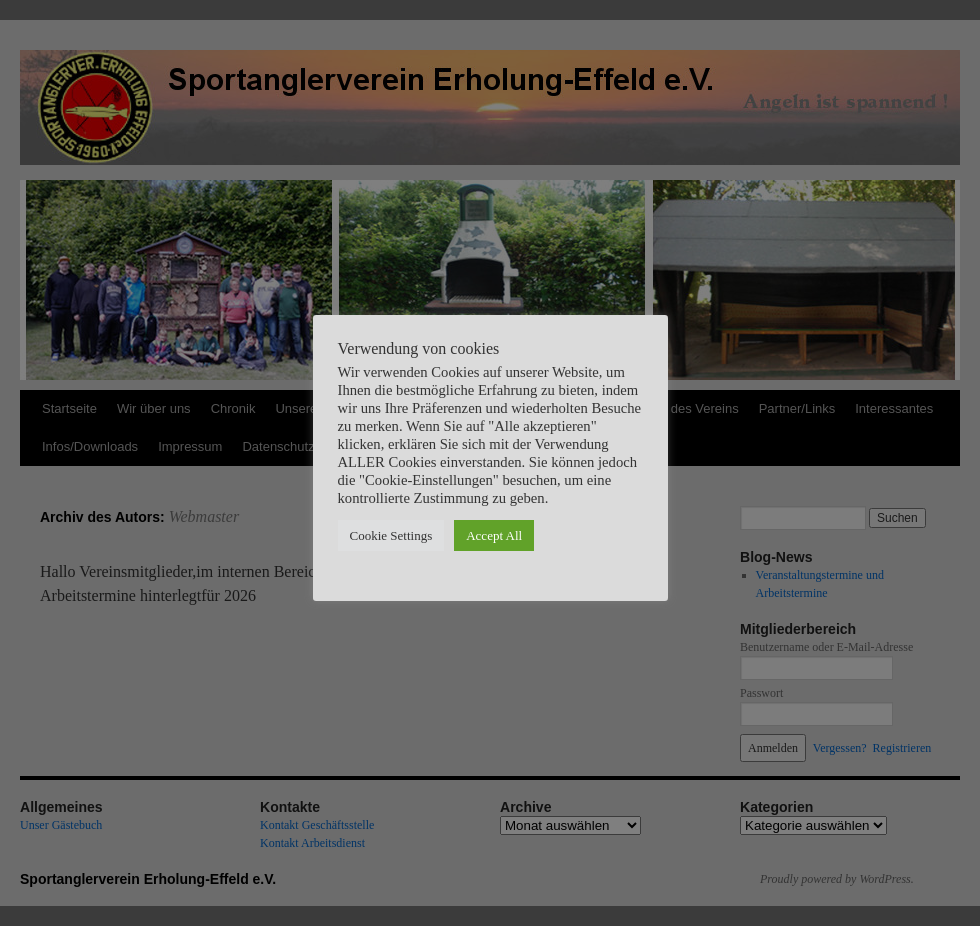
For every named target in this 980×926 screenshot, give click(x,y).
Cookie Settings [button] (391, 535)
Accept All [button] (494, 535)
